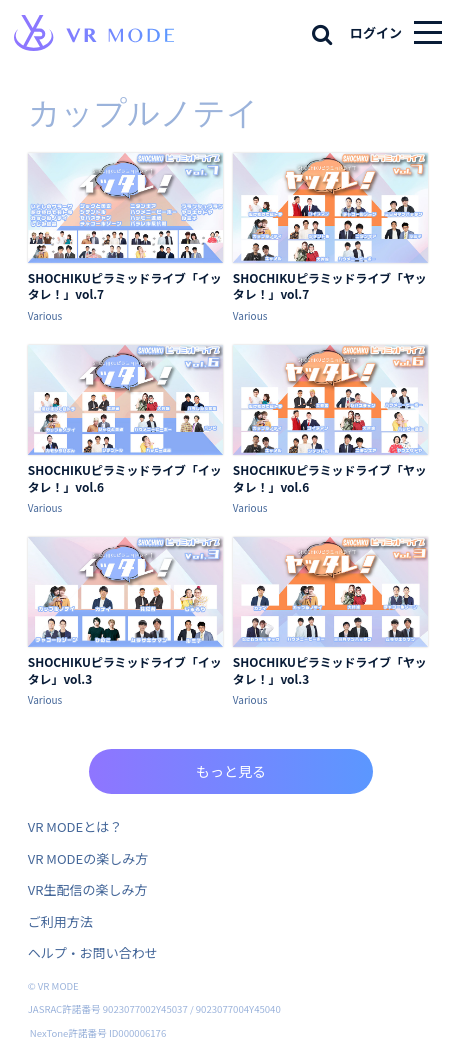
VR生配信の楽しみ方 (88, 889)
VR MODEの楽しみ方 (88, 858)
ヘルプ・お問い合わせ (93, 952)
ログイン (376, 32)
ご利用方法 (60, 921)
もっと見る (231, 771)
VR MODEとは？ (75, 826)
